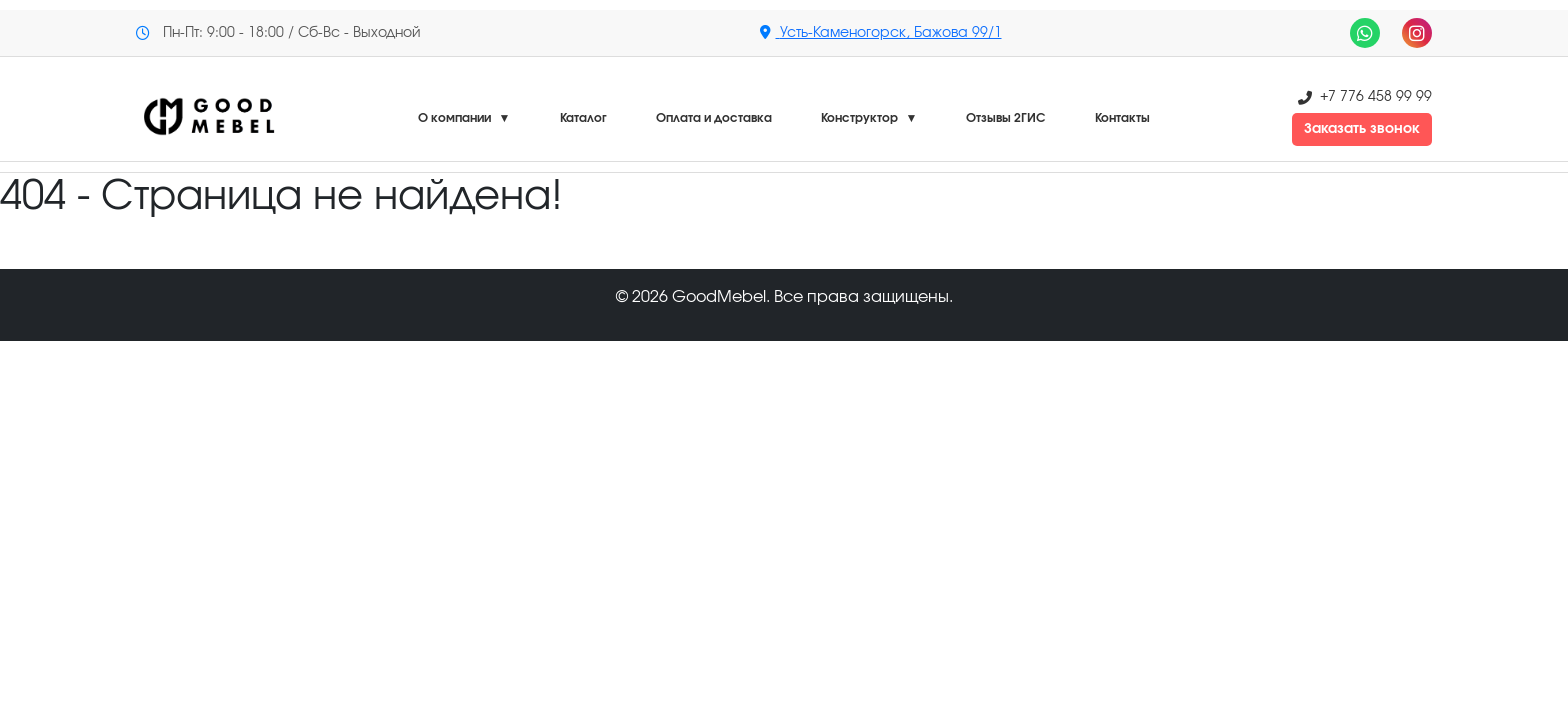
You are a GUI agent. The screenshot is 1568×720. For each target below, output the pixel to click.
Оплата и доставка (714, 118)
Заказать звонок (1362, 129)
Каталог (583, 118)
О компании (464, 118)
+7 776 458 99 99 (1376, 97)
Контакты (1122, 118)
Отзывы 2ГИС (1006, 118)
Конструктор (869, 118)
